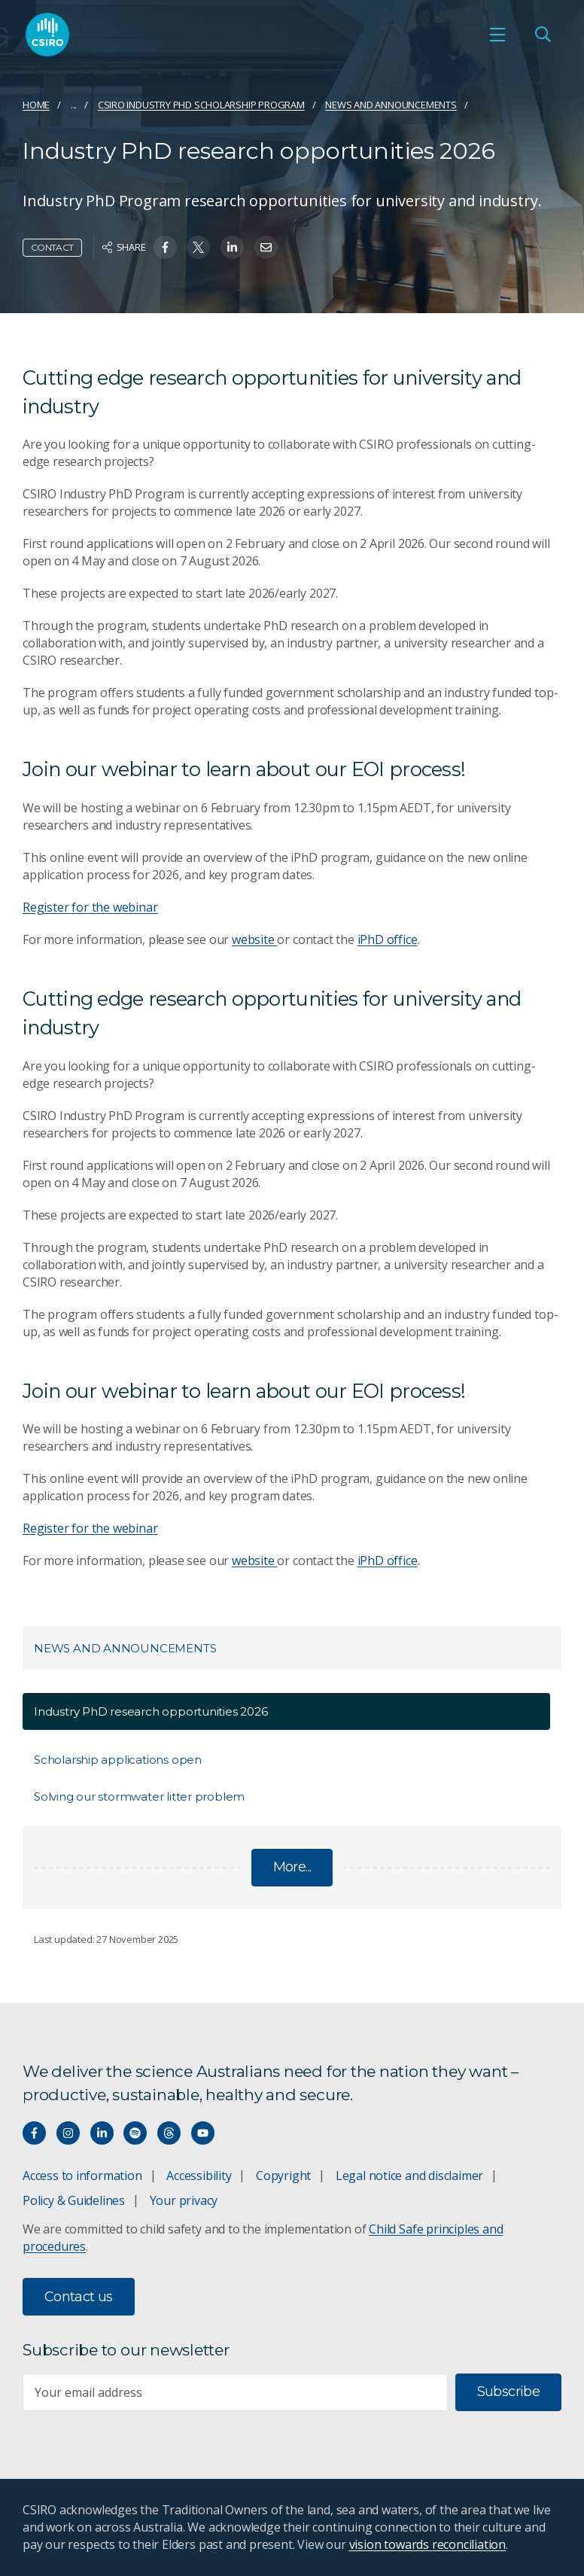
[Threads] (169, 2133)
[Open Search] (542, 34)
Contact (52, 247)
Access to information (82, 2175)
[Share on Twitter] (198, 247)
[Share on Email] (266, 247)
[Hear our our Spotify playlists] (135, 2133)
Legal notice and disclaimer (409, 2175)
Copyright (283, 2175)
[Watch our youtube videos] (202, 2133)
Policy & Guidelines (74, 2200)
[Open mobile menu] (497, 34)
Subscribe (508, 2391)
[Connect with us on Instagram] (68, 2133)
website (254, 939)
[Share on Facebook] (165, 247)
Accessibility (198, 2175)
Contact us (78, 2296)
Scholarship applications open (118, 1759)
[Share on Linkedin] (232, 247)
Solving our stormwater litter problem (139, 1796)
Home (36, 104)
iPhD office (387, 939)
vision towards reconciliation (427, 2544)
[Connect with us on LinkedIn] (102, 2133)
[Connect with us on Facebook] (34, 2133)
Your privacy (183, 2200)
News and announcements (390, 104)
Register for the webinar (90, 907)
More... (292, 1867)
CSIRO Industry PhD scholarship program (201, 104)
